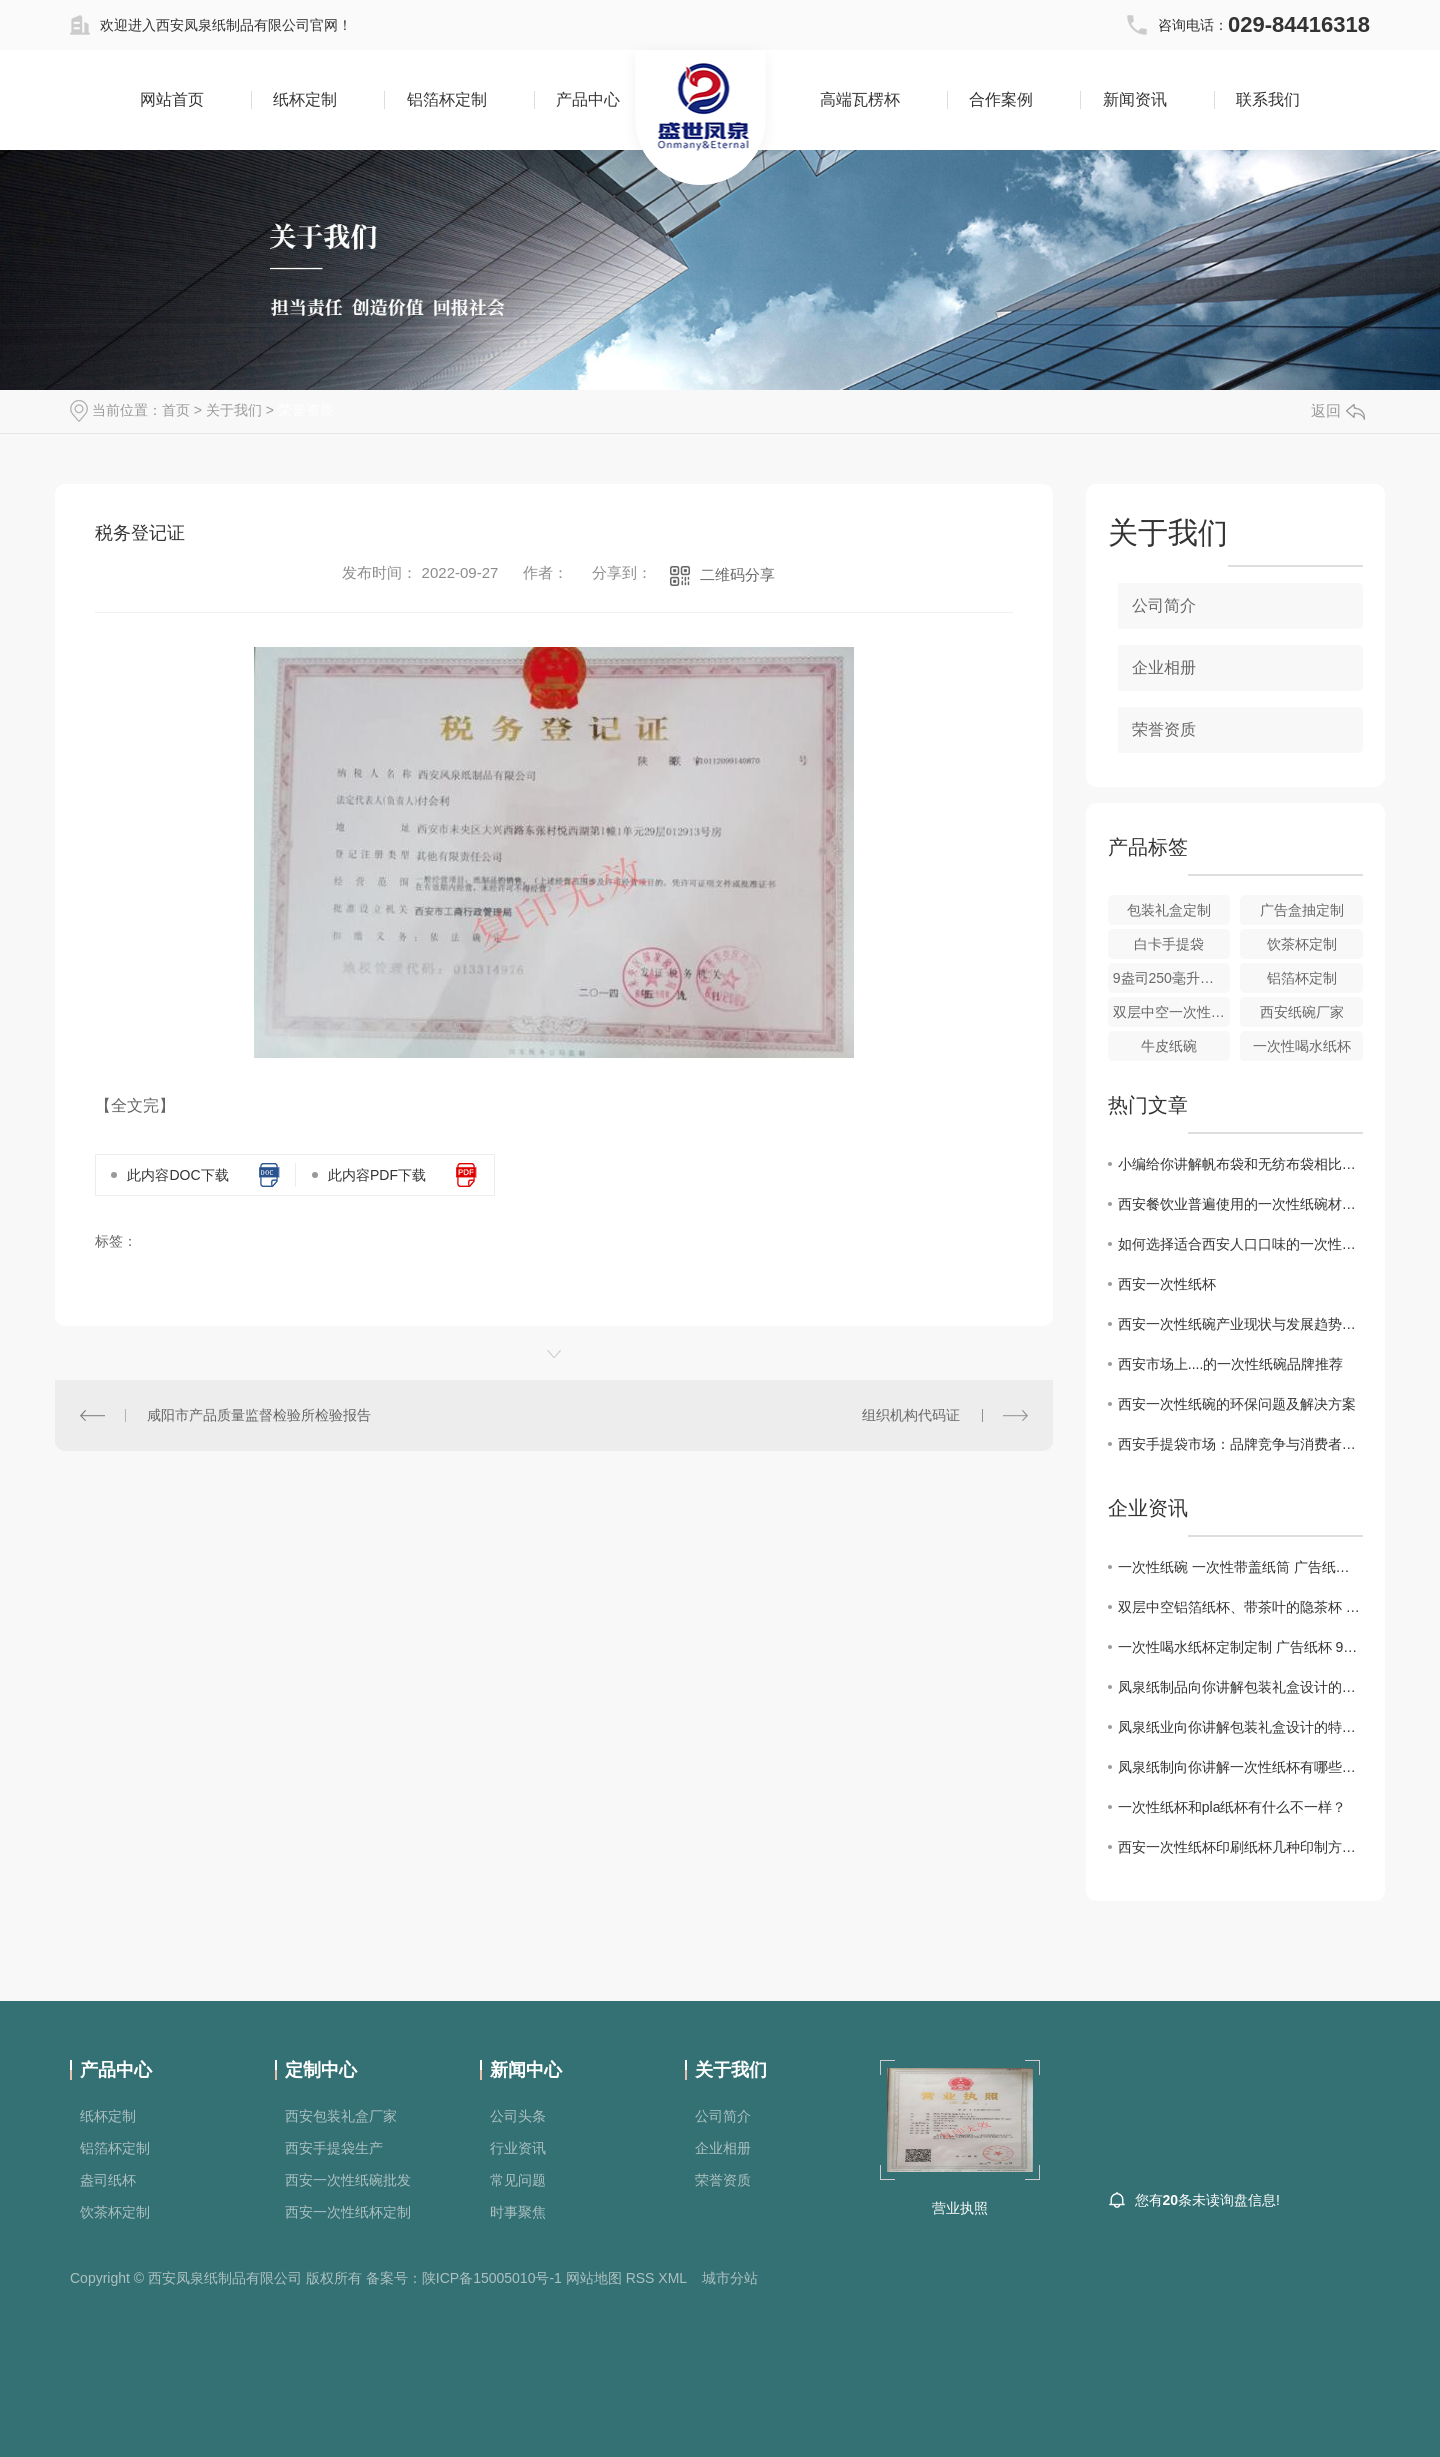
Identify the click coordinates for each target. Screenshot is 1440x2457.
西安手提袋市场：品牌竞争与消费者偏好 (1240, 1444)
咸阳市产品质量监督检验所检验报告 (259, 1415)
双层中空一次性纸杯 (1172, 1012)
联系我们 (1268, 99)
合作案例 (1001, 99)
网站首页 (172, 99)
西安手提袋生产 (334, 2148)
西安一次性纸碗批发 (348, 2180)
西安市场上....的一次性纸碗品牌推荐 (1231, 1364)
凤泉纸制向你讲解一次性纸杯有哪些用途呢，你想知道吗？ (1240, 1767)
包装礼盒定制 (1169, 910)
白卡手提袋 (1169, 944)
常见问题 (518, 2180)
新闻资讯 (1135, 99)
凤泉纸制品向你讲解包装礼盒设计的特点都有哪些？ (1240, 1687)
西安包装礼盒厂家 (341, 2116)
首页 (176, 410)
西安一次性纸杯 (1167, 1284)
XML (672, 2278)
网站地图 (594, 2278)
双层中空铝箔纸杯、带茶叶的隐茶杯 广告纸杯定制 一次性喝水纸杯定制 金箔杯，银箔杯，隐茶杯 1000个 (1240, 1607)
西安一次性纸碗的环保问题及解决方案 (1237, 1404)
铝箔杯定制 (447, 99)
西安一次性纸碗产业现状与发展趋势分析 (1240, 1324)
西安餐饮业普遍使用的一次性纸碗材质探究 (1240, 1204)
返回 (1338, 410)
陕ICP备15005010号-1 (492, 2278)
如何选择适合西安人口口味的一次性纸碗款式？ (1240, 1244)
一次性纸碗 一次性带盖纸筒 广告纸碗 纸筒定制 (1240, 1567)
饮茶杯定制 (1302, 944)
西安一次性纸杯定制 (348, 2212)
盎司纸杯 (108, 2180)
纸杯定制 (305, 99)
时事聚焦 (518, 2212)
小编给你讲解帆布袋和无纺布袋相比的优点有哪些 (1240, 1164)
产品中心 (588, 99)
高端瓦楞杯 (860, 99)
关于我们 (234, 410)
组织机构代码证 (911, 1415)
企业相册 (1164, 667)
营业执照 (960, 2208)
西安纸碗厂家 (1302, 1012)
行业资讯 (518, 2148)
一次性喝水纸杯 (1302, 1046)
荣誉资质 (306, 410)
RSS (640, 2278)
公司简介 (1164, 605)
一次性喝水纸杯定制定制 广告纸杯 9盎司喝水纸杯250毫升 (1240, 1647)
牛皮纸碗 (1169, 1046)
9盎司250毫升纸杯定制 (1172, 978)
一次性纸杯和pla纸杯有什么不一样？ (1232, 1807)
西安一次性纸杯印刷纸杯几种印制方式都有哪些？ (1240, 1847)
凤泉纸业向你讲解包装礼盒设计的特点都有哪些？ (1240, 1727)
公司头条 (518, 2116)
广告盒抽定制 (1302, 910)
